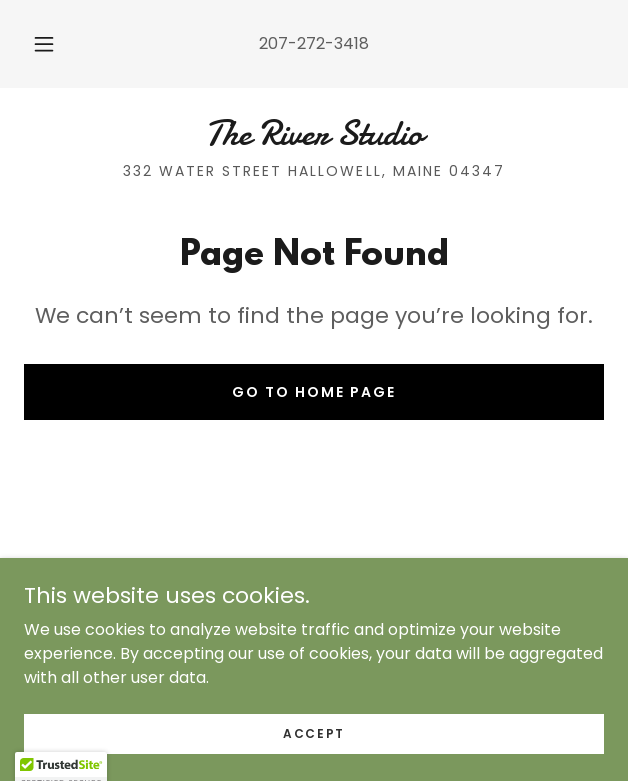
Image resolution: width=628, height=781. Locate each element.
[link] (314, 133)
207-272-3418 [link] (314, 43)
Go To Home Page (314, 392)
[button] (50, 44)
